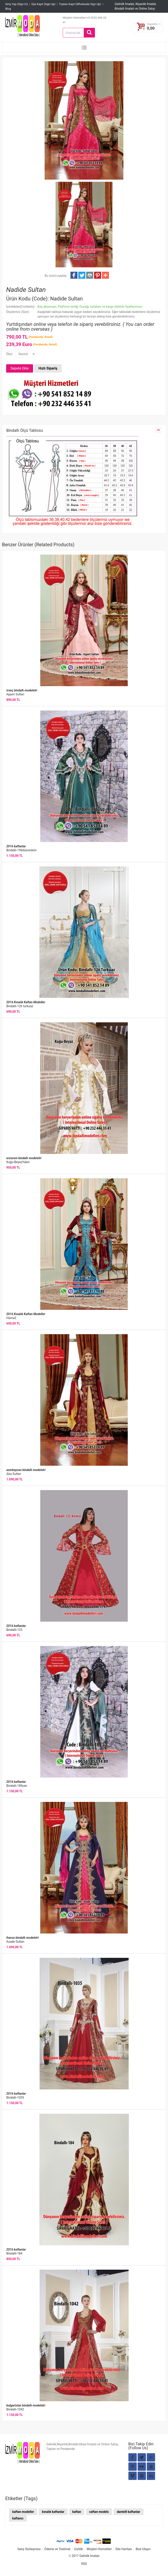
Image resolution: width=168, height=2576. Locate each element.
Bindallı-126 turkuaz (19, 1006)
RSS (84, 2563)
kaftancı (17, 2518)
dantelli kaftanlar (128, 2512)
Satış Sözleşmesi (28, 2549)
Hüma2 (11, 1318)
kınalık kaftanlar (53, 2512)
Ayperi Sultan (15, 694)
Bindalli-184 (14, 2253)
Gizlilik (78, 2549)
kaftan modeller (23, 2512)
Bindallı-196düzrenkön (21, 850)
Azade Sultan (15, 1941)
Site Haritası (123, 2549)
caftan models (99, 2512)
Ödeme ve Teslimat (57, 2549)
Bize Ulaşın (143, 2549)
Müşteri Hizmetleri (99, 2549)
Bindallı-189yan (16, 1785)
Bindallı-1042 (15, 2409)
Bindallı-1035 (15, 2097)
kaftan (76, 2512)
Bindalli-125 (14, 1630)
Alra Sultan (13, 1474)
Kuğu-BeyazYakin (18, 1162)
